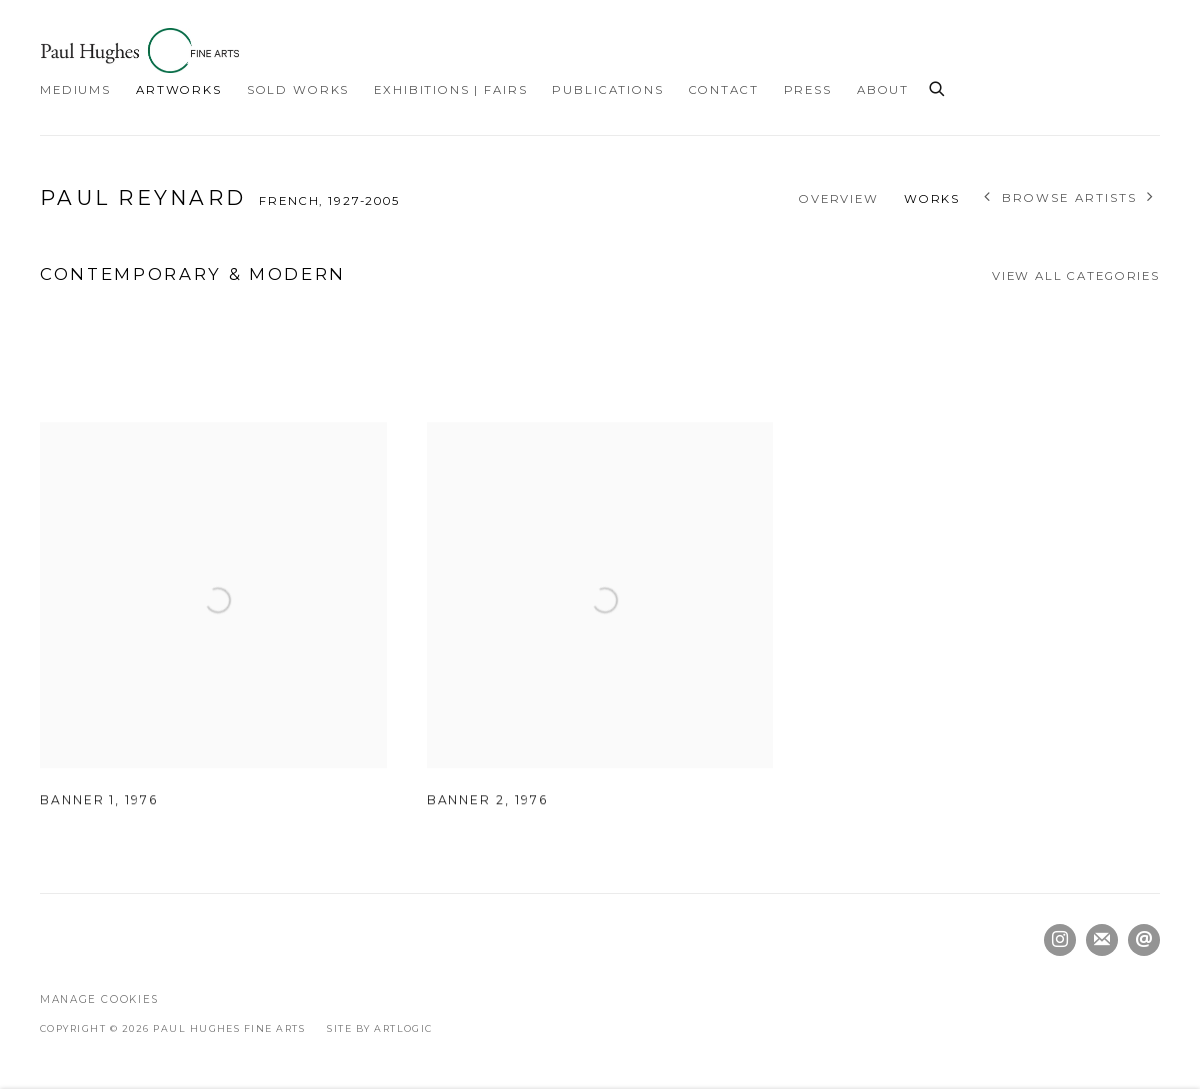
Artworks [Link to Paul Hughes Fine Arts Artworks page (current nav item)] (179, 90)
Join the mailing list (1102, 940)
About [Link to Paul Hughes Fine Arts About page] (883, 90)
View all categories (1076, 276)
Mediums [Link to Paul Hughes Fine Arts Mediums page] (75, 90)
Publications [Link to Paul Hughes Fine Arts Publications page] (607, 90)
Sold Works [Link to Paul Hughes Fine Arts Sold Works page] (298, 90)
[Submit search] (938, 86)
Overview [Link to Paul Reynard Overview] (839, 199)
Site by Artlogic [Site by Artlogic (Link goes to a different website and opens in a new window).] (380, 1028)
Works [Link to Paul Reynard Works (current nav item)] (932, 199)
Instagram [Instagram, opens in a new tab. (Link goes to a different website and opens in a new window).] (1060, 940)
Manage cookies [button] (99, 999)
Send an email (1144, 940)
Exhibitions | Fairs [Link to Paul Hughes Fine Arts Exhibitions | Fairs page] (450, 90)
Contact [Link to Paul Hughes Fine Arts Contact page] (724, 90)
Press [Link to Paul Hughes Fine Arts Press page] (808, 90)
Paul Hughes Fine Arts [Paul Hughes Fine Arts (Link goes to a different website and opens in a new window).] (140, 50)
